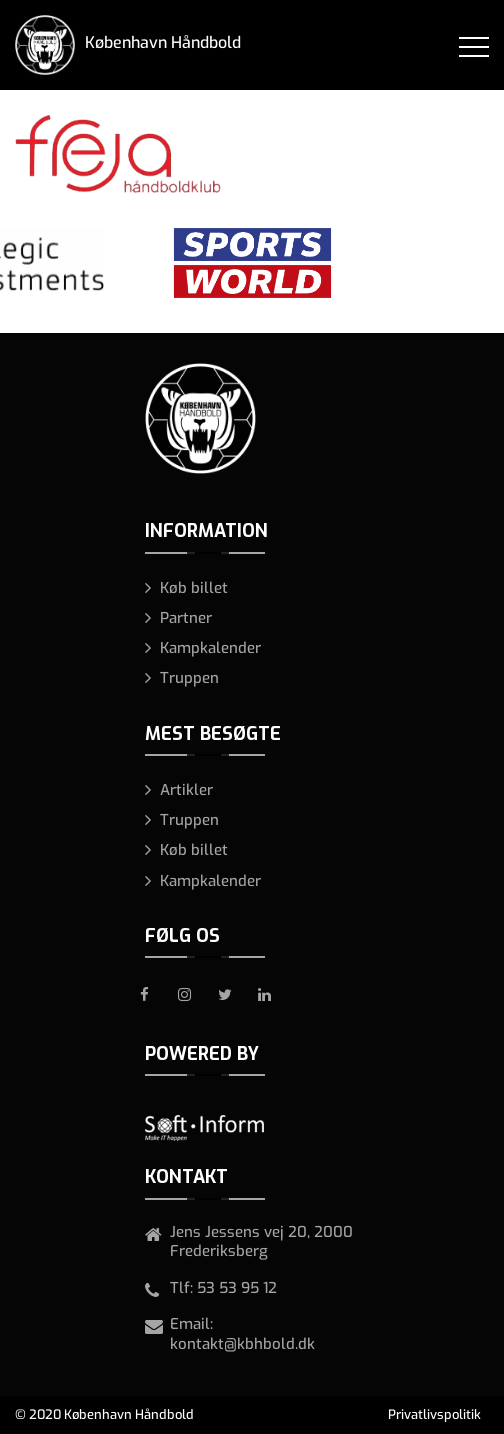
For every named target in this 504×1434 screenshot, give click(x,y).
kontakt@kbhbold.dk (242, 1344)
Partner (186, 618)
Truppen (189, 678)
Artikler (186, 790)
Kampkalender (210, 648)
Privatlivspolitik (434, 1414)
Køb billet (194, 588)
